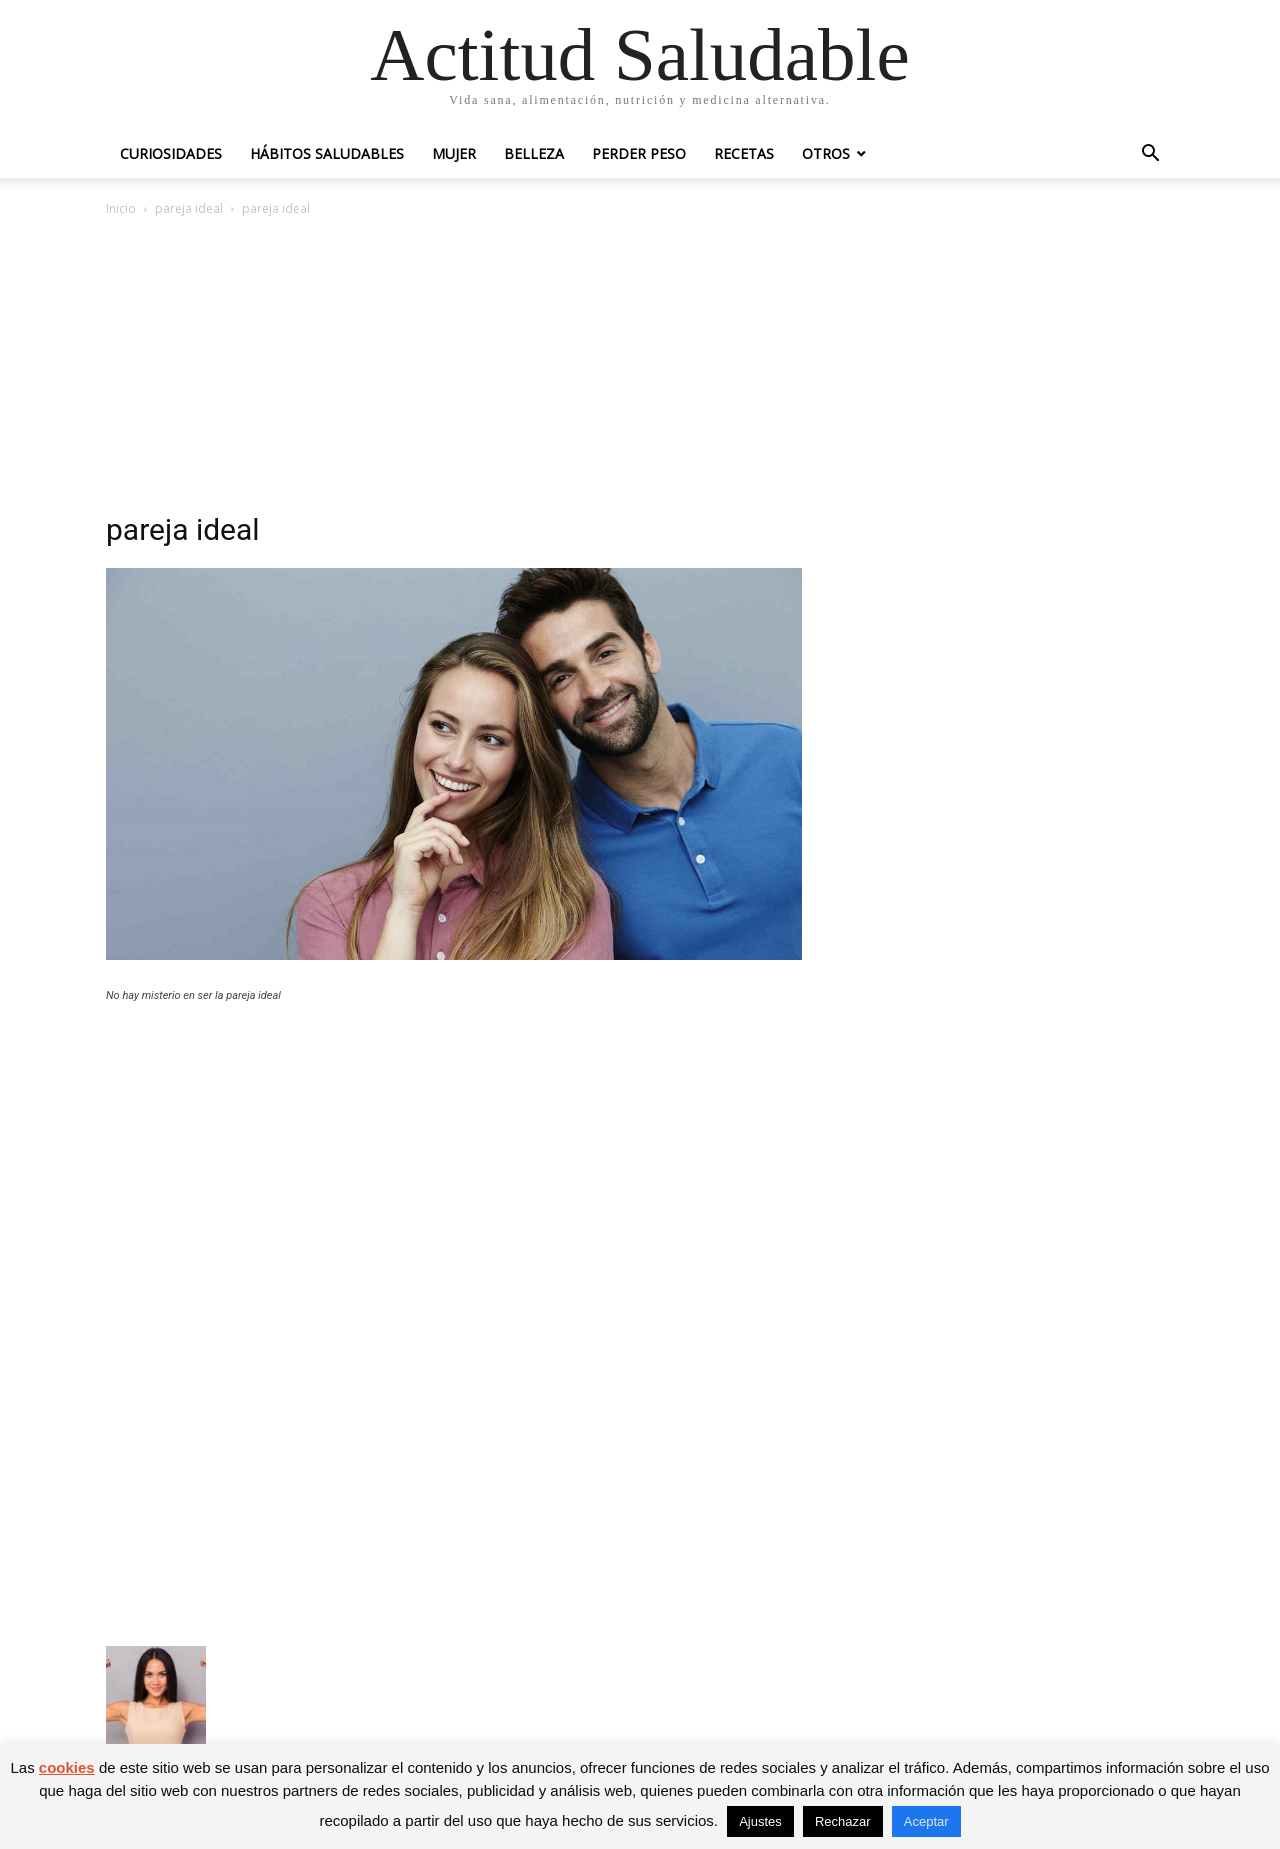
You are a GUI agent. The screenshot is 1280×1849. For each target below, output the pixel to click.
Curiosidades (171, 153)
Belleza (534, 153)
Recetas (744, 153)
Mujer (454, 153)
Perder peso (639, 153)
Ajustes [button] (760, 1821)
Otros (826, 153)
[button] (1150, 155)
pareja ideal (189, 208)
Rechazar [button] (843, 1821)
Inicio (121, 208)
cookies (67, 1767)
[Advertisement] (640, 370)
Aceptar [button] (926, 1821)
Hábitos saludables (327, 153)
